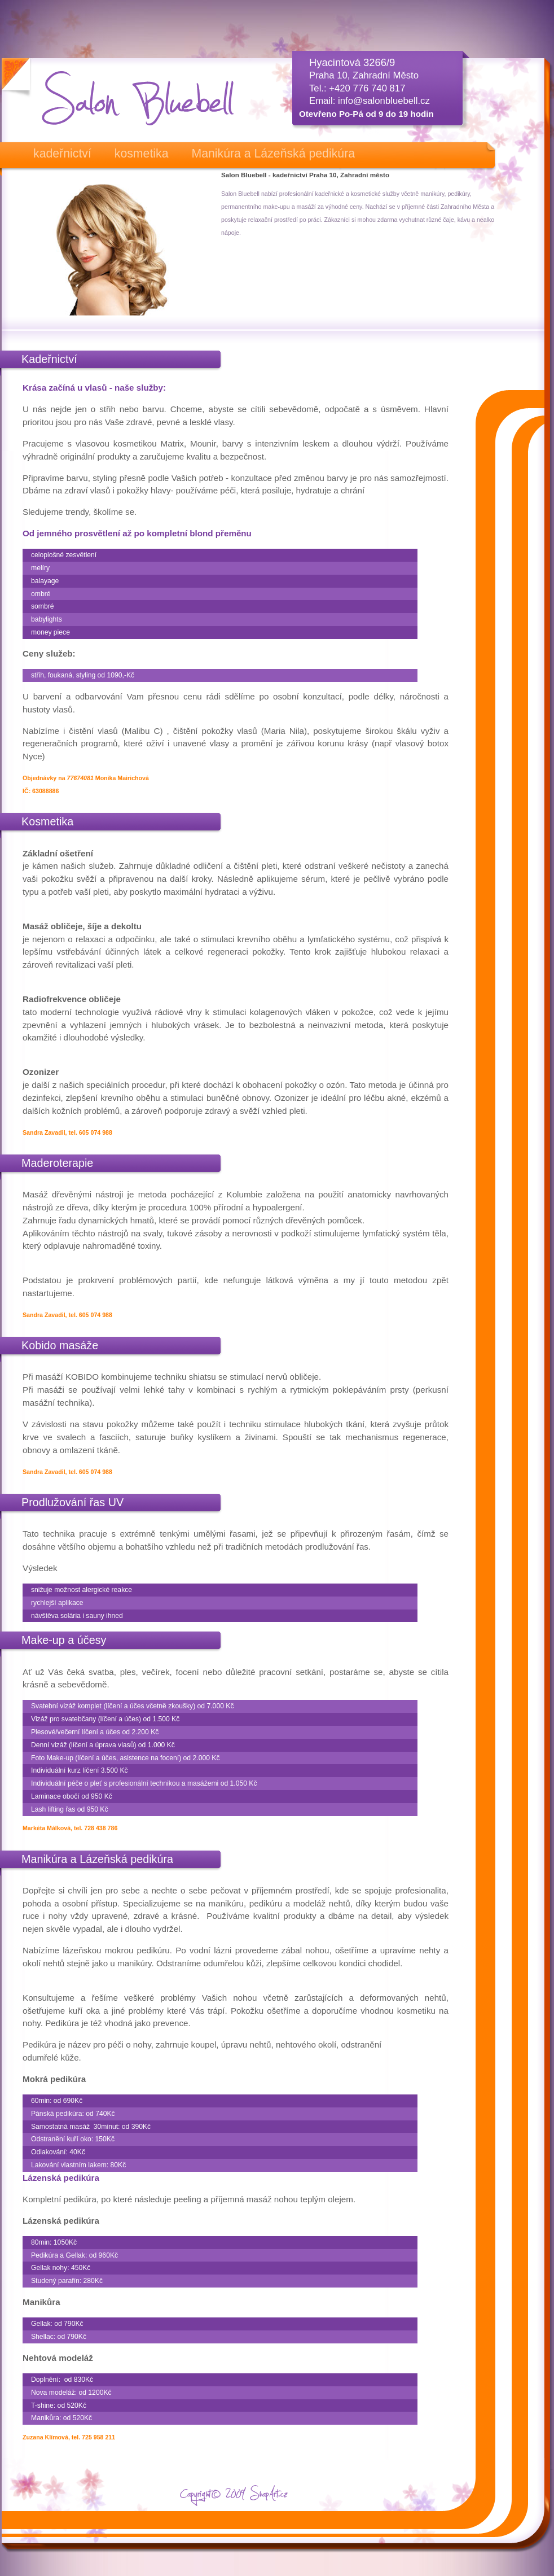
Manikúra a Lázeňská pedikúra (273, 153)
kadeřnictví (62, 153)
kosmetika (142, 153)
